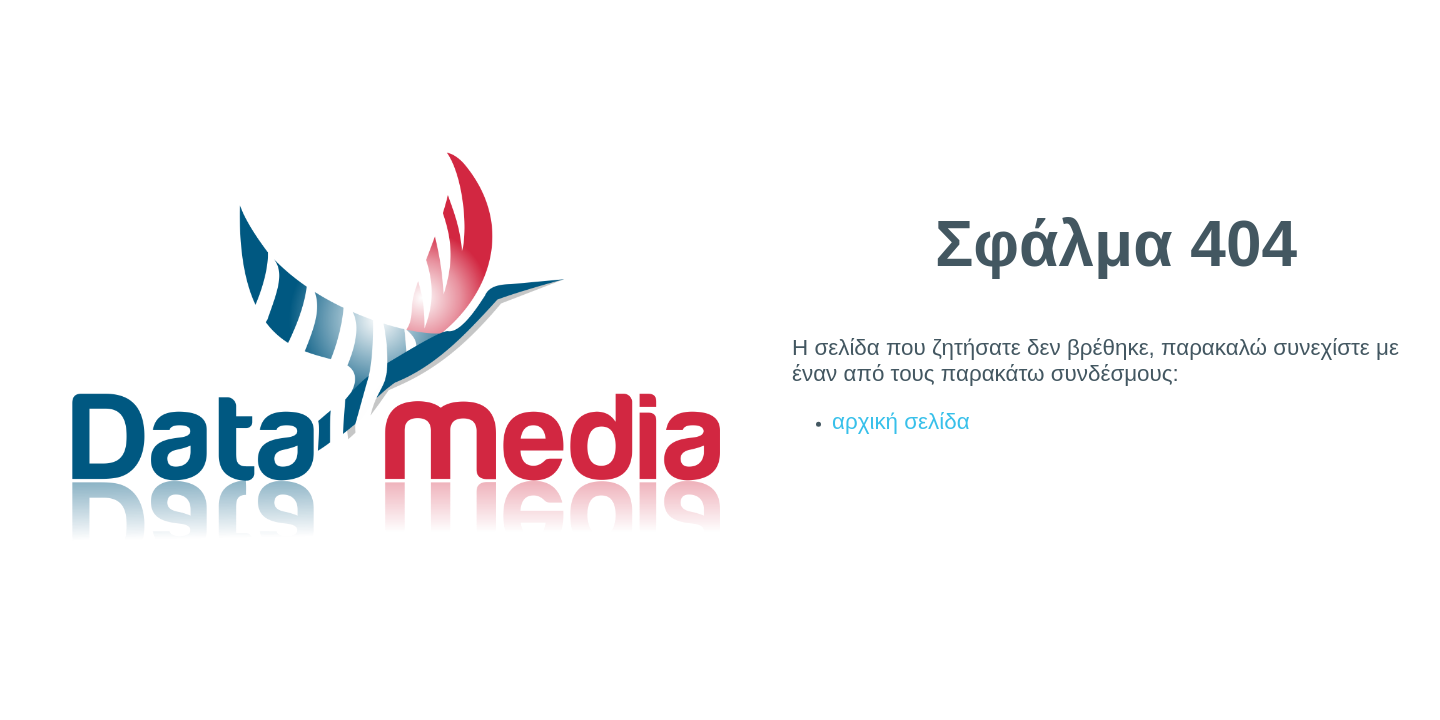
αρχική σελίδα (901, 421)
